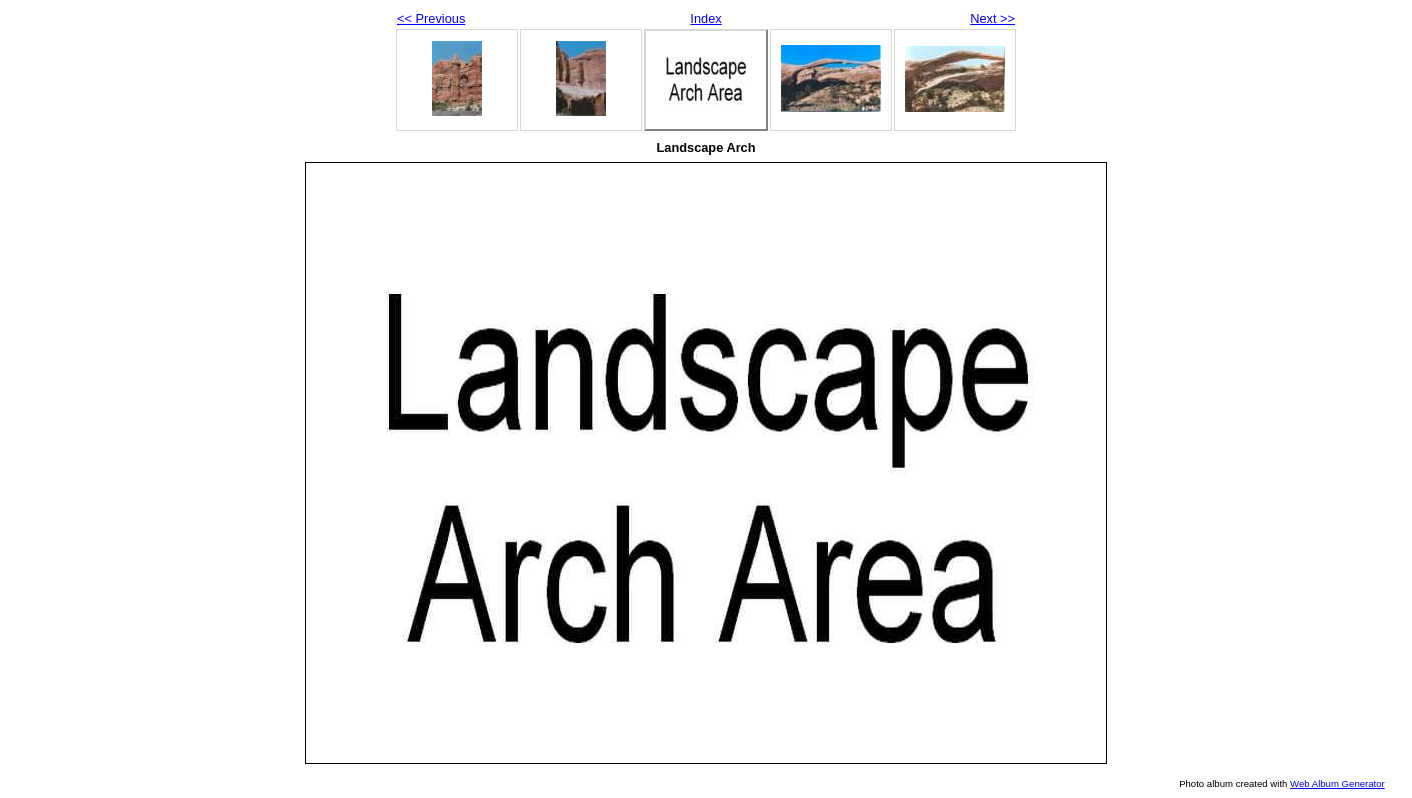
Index (705, 18)
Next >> (992, 18)
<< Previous (431, 18)
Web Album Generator (1337, 783)
